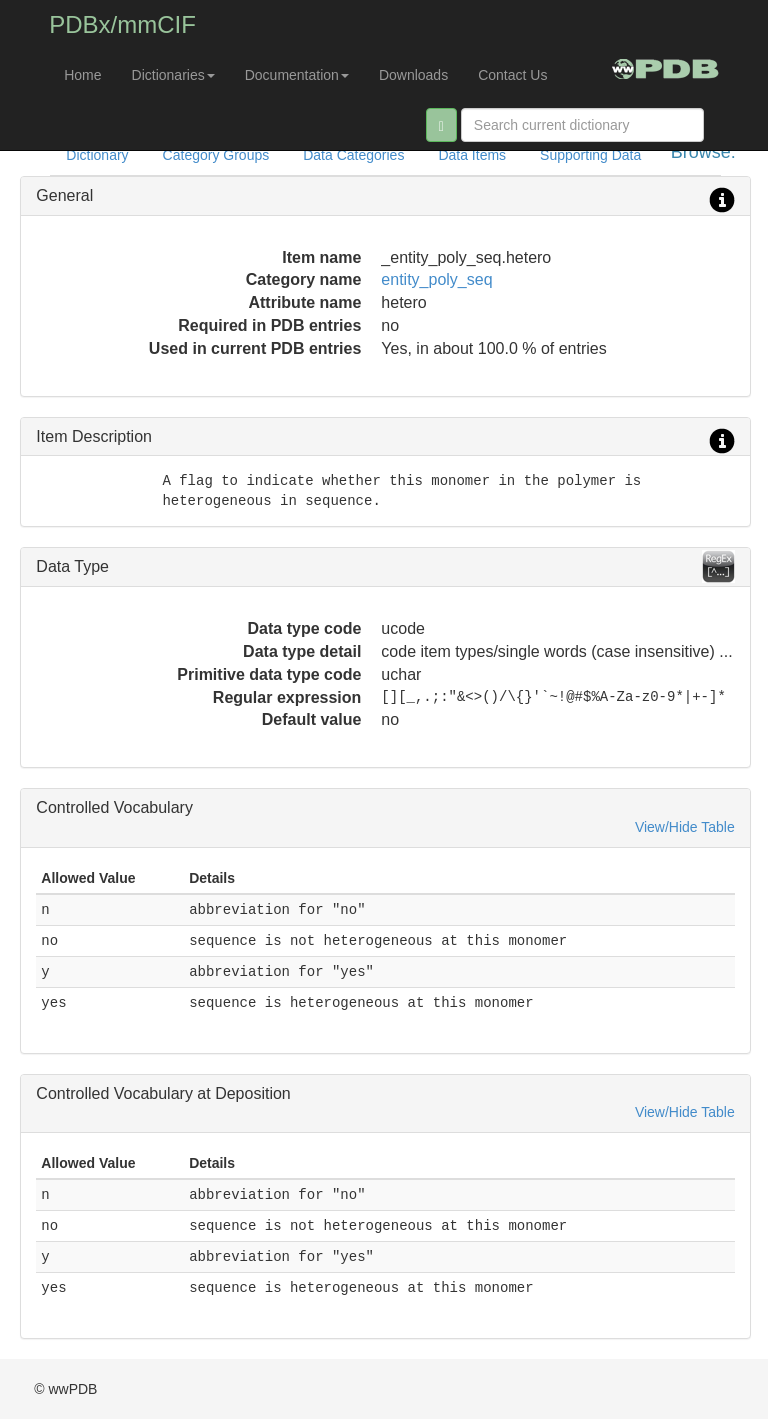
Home (82, 75)
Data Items (472, 155)
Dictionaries (173, 75)
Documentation (297, 75)
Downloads (413, 75)
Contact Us (512, 75)
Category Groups (216, 155)
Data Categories (353, 155)
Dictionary (97, 155)
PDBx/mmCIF (122, 24)
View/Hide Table (685, 827)
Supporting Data (590, 155)
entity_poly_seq (436, 279)
